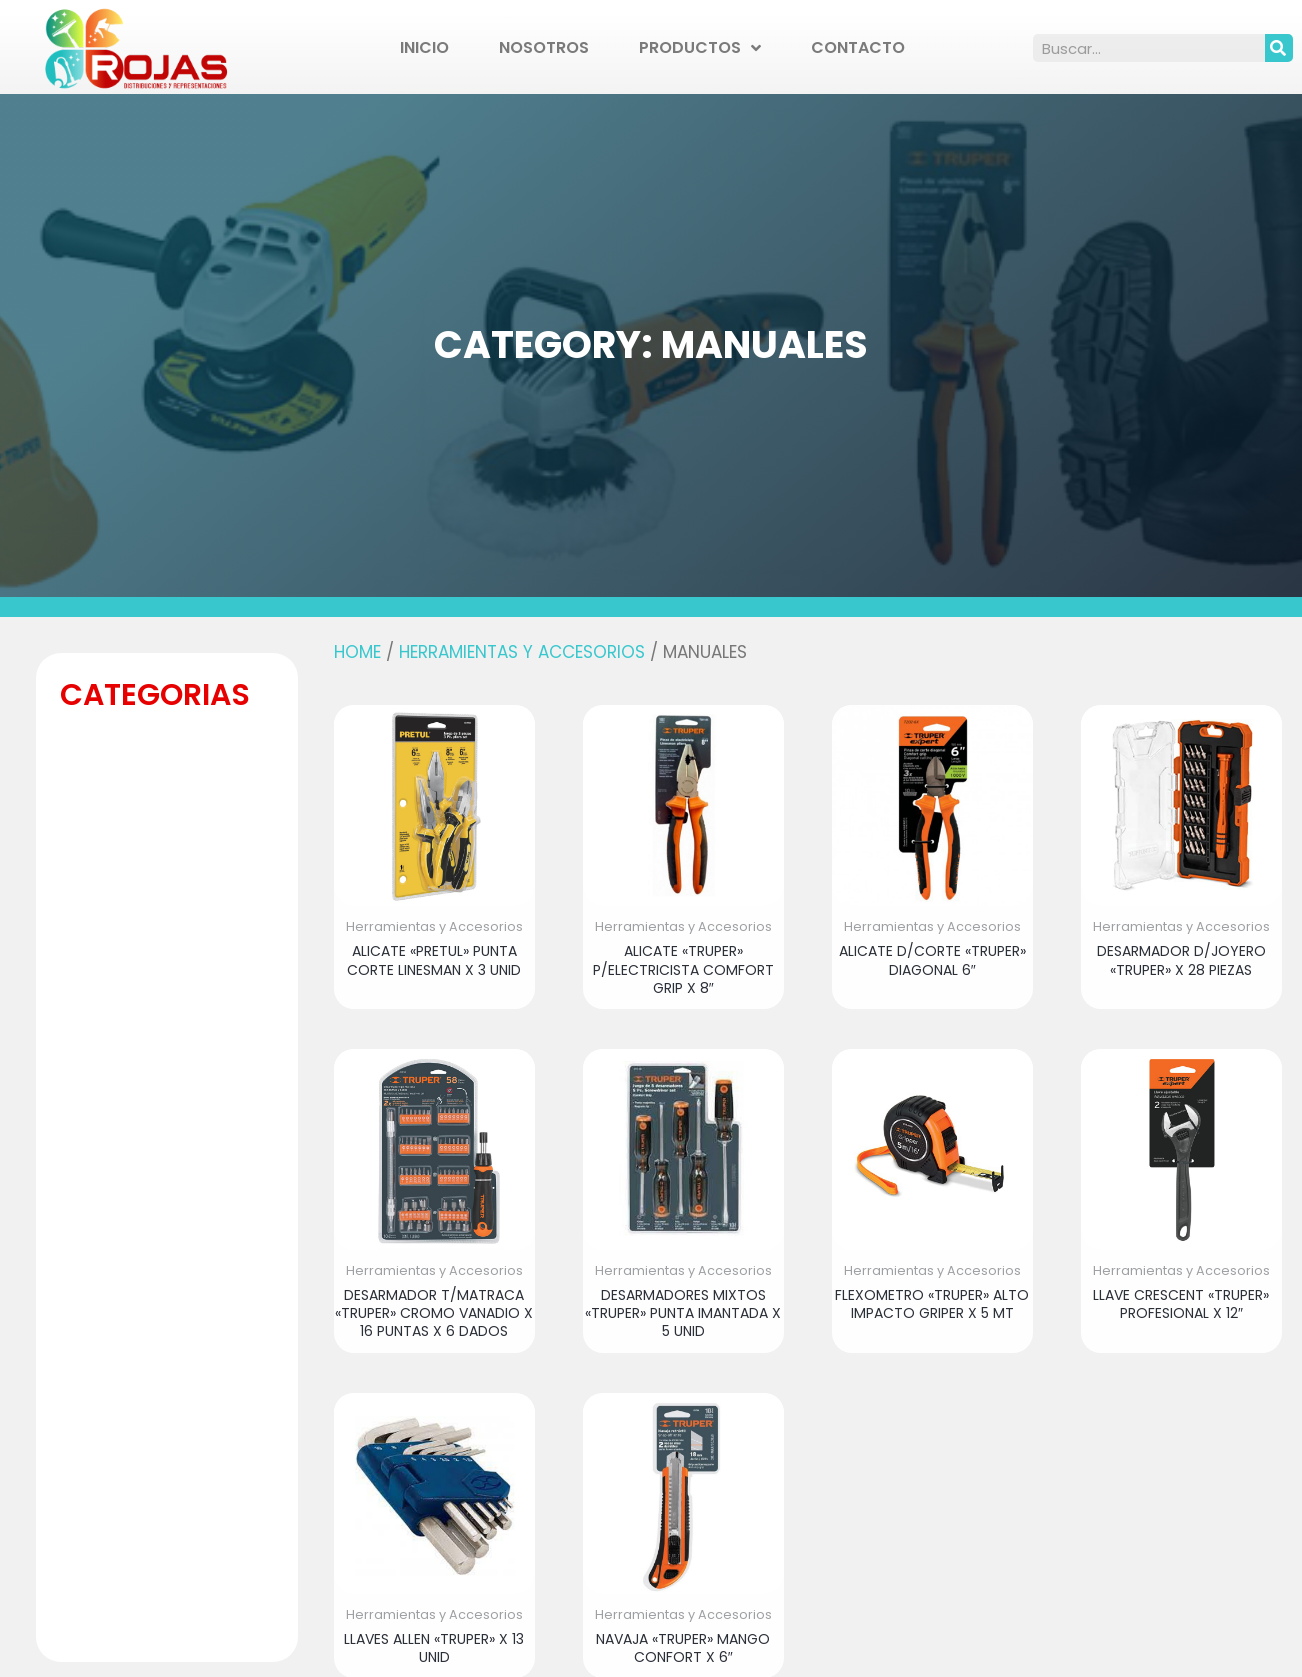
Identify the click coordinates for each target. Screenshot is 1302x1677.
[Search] (1279, 48)
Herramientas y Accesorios (522, 652)
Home (357, 652)
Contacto (858, 47)
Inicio (424, 47)
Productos (700, 48)
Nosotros (544, 47)
